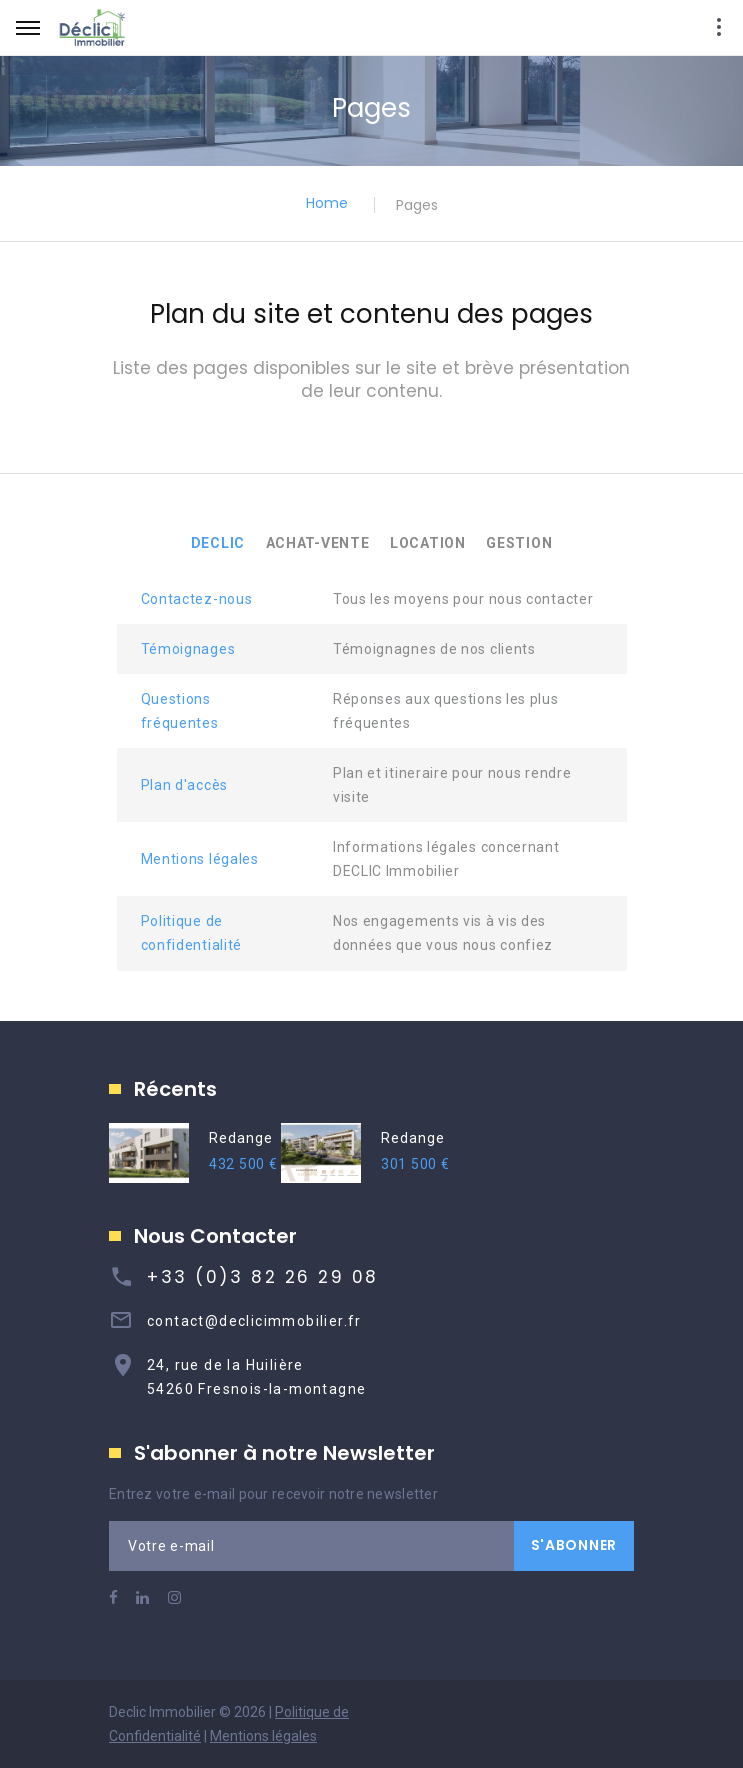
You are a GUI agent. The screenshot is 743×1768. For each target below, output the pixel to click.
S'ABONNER (574, 1545)
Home (327, 203)
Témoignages (188, 649)
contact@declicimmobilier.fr (254, 1321)
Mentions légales (200, 859)
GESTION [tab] (519, 543)
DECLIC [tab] (218, 543)
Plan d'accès (184, 785)
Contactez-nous (197, 599)
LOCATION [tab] (428, 543)
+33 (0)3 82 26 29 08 (263, 1277)
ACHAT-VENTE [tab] (318, 543)
